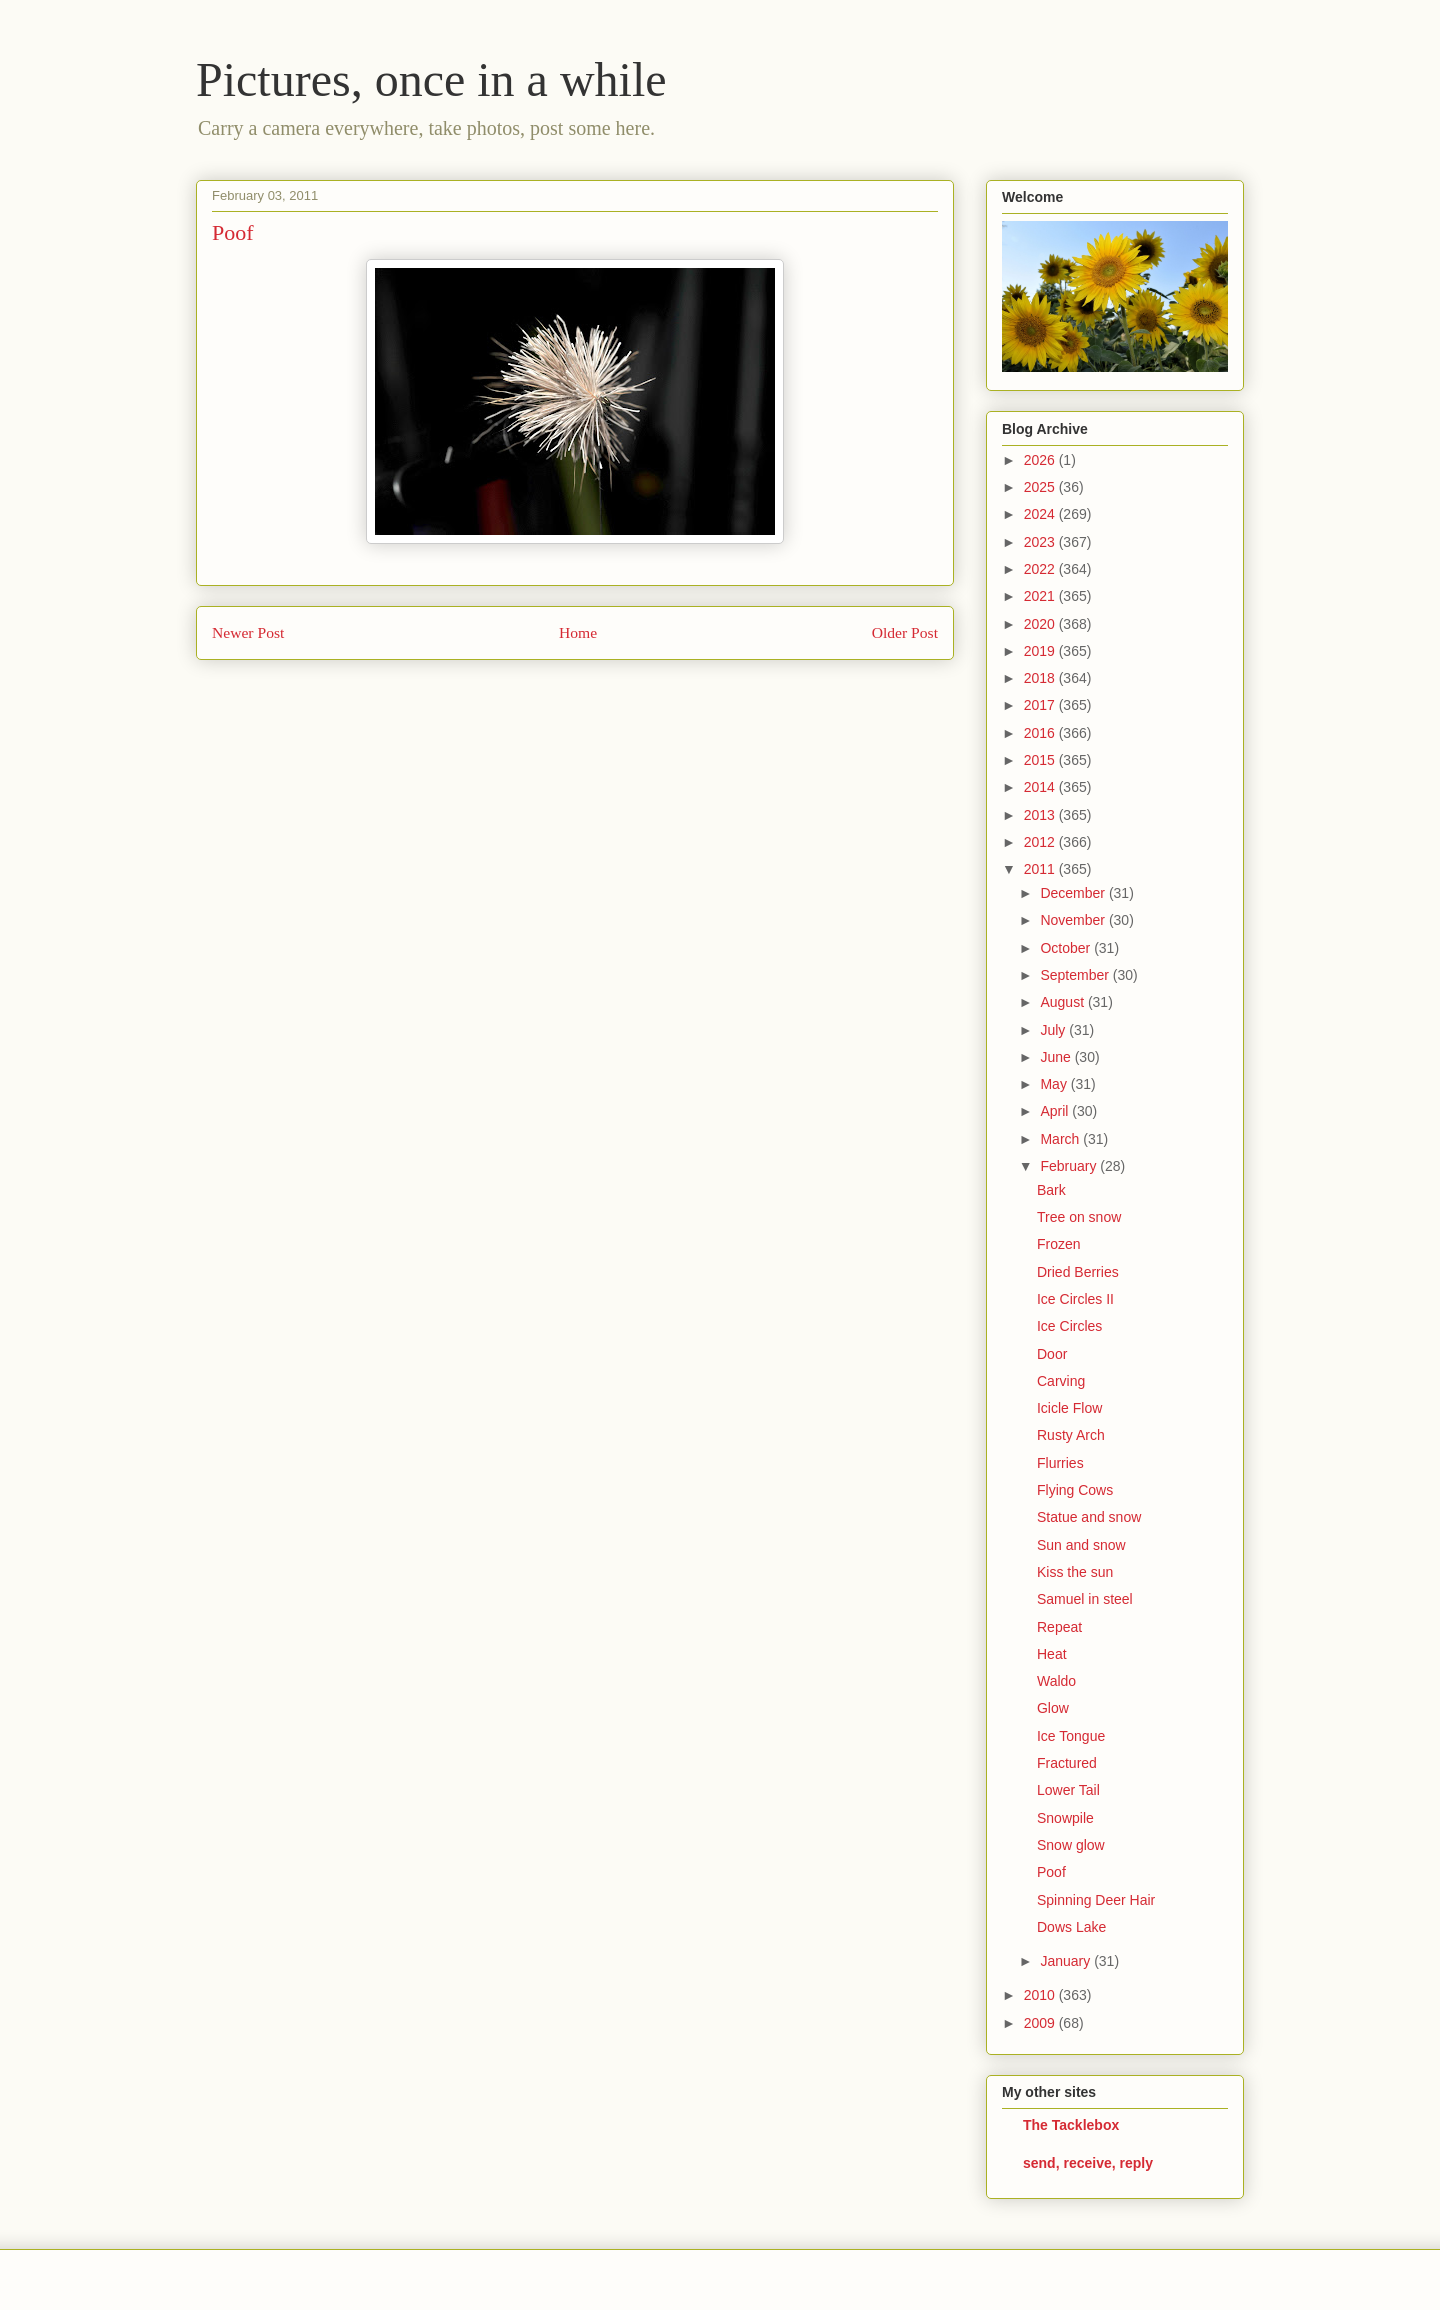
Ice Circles (1069, 1326)
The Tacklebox (1071, 2125)
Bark (1051, 1190)
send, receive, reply (1088, 2163)
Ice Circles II (1075, 1299)
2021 (1041, 596)
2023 (1041, 542)
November (1074, 920)
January (1067, 1961)
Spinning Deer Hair (1096, 1900)
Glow (1053, 1708)
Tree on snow (1079, 1217)
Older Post (905, 632)
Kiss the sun (1075, 1572)
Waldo (1056, 1681)
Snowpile (1065, 1818)
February (1070, 1166)
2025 (1041, 487)
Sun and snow (1081, 1545)
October (1067, 948)
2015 (1041, 760)
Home (578, 632)
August (1063, 1002)
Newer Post (248, 632)
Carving (1061, 1381)
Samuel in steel (1085, 1599)
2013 (1041, 815)
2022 (1041, 569)
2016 (1041, 733)
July (1054, 1030)
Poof (1051, 1872)
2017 (1041, 705)
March (1061, 1139)
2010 (1041, 1995)
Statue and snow (1089, 1517)
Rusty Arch (1071, 1435)
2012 (1041, 842)
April (1056, 1111)
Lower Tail (1068, 1790)
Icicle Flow (1069, 1408)
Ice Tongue (1071, 1736)
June (1057, 1057)
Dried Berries (1078, 1272)
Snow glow (1071, 1845)
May (1055, 1084)
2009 (1041, 2023)
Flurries (1060, 1463)
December (1074, 893)
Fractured (1067, 1763)
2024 (1041, 514)
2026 (1041, 460)
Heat (1052, 1654)
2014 (1041, 787)
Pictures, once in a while (431, 79)
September (1076, 975)
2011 (1041, 869)
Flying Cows (1075, 1490)
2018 (1041, 678)
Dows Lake (1071, 1927)
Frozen (1059, 1244)
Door (1052, 1354)
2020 (1041, 624)
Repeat (1059, 1627)
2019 (1041, 651)
